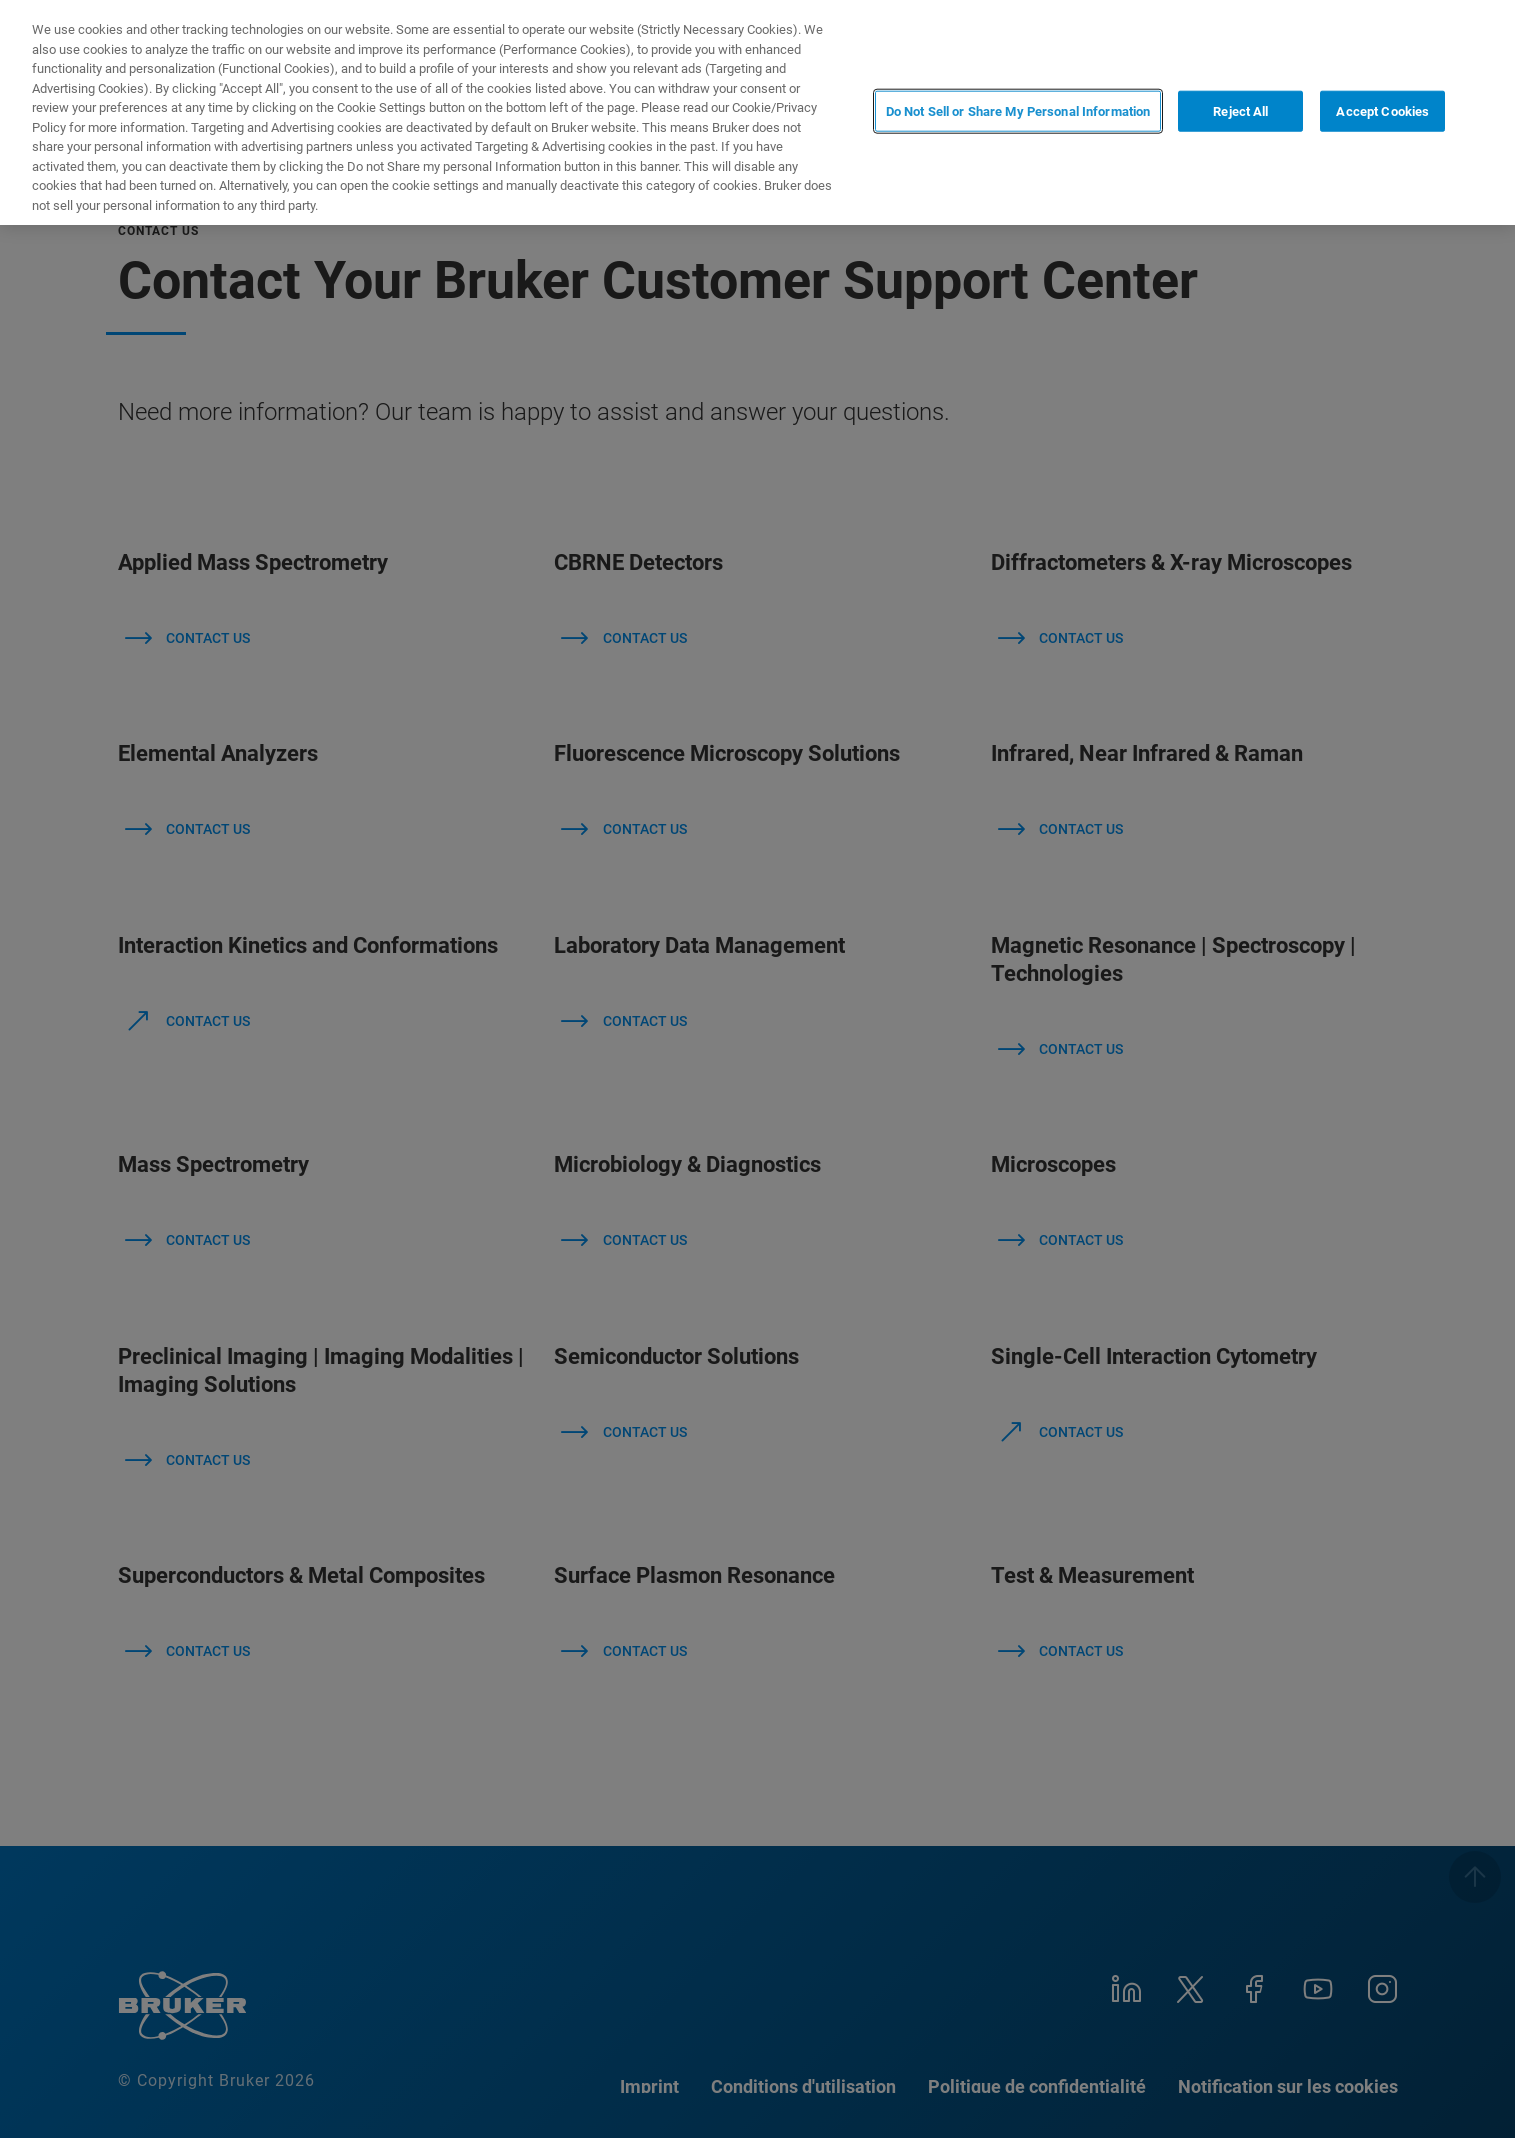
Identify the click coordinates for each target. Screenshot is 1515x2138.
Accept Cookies (1382, 110)
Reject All (1240, 110)
